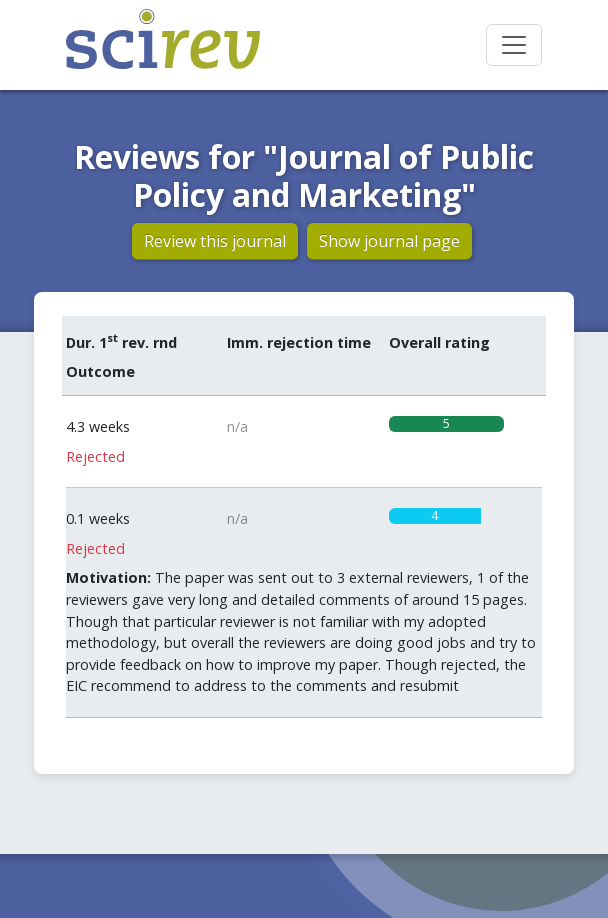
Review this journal (215, 241)
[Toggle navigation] (514, 45)
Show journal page (389, 241)
